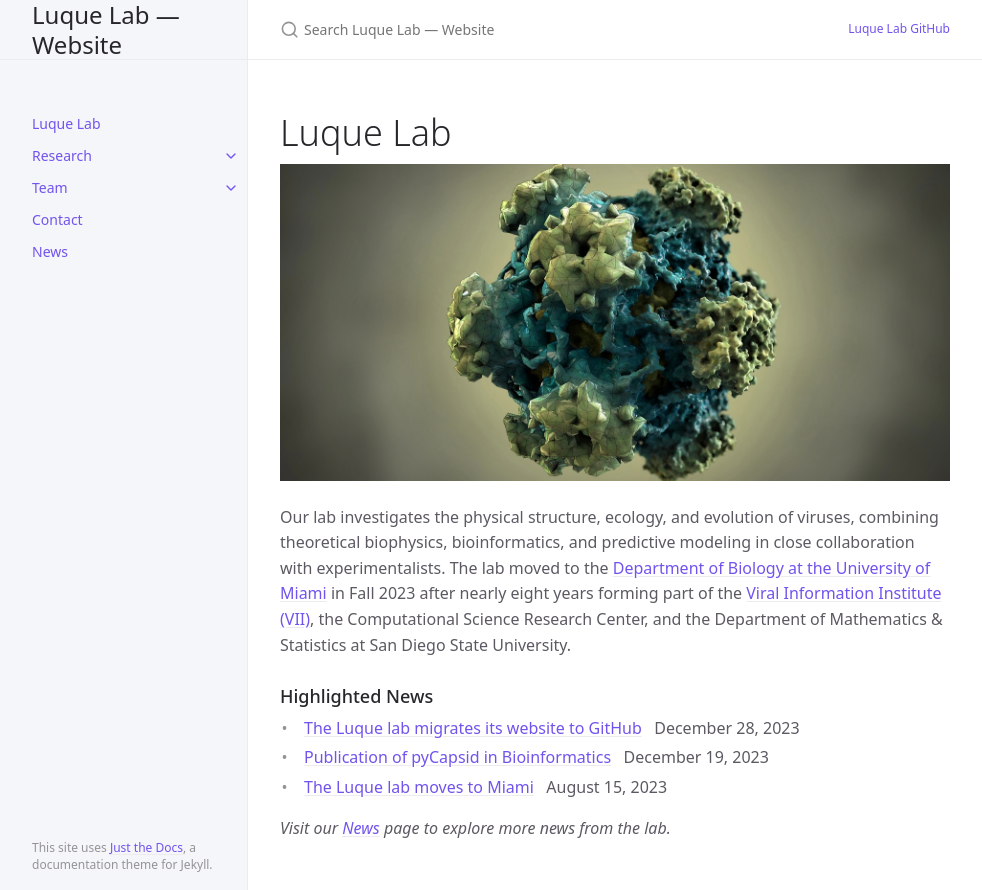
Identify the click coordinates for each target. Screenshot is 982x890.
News (50, 251)
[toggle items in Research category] (231, 156)
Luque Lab (66, 123)
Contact (57, 219)
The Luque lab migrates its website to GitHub (473, 728)
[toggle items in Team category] (231, 188)
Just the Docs (146, 847)
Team (50, 187)
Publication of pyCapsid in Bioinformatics (457, 757)
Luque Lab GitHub (899, 28)
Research (62, 155)
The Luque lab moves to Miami (419, 787)
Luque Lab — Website (106, 29)
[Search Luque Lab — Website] (516, 29)
